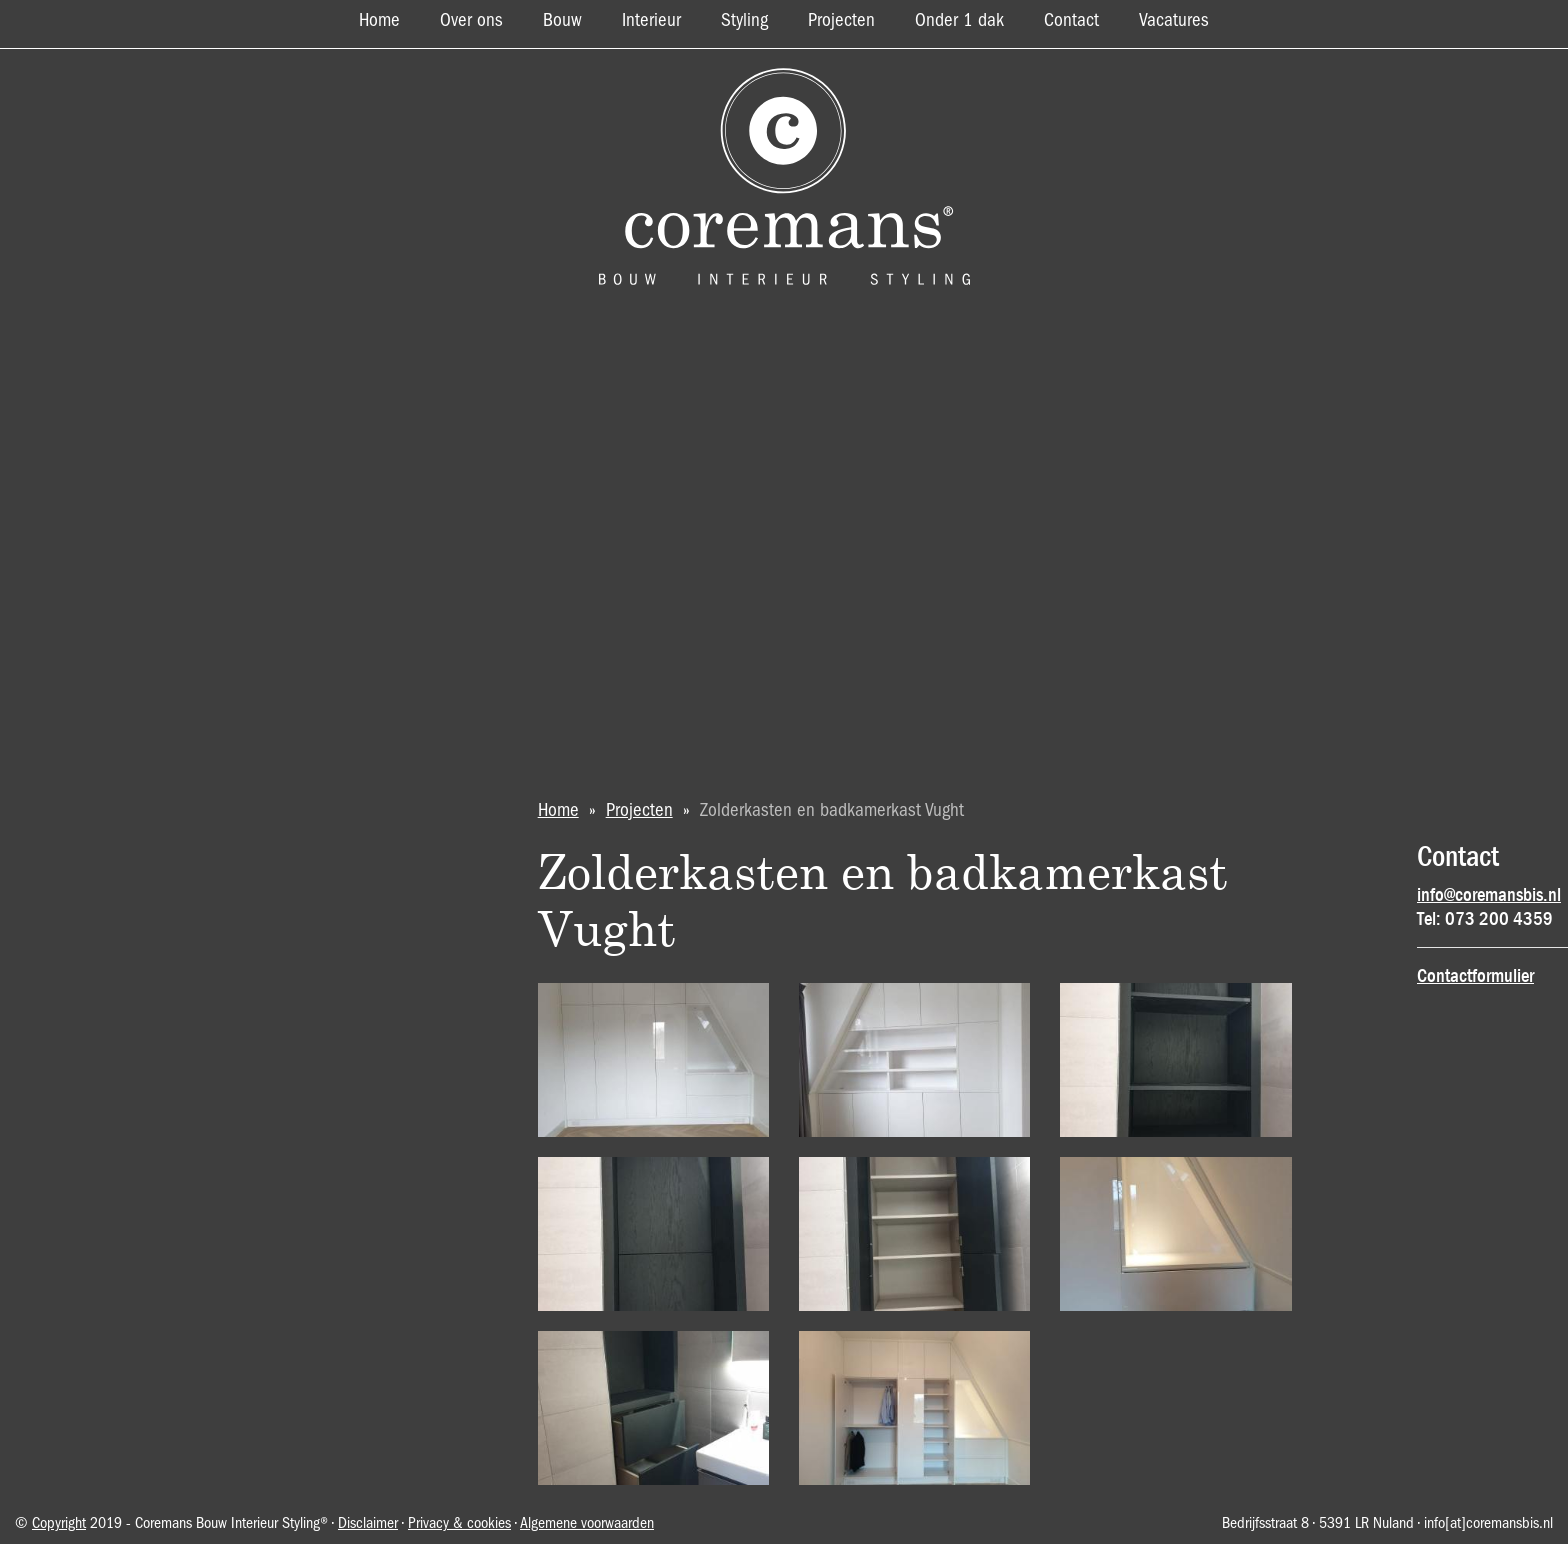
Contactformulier (1475, 976)
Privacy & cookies (459, 1524)
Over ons (471, 21)
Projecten (841, 21)
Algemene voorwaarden (587, 1524)
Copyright (59, 1524)
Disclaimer (368, 1524)
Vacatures (1174, 21)
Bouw (562, 21)
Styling (744, 21)
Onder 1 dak (959, 21)
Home (379, 21)
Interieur (651, 21)
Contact (1071, 21)
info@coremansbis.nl (1489, 895)
